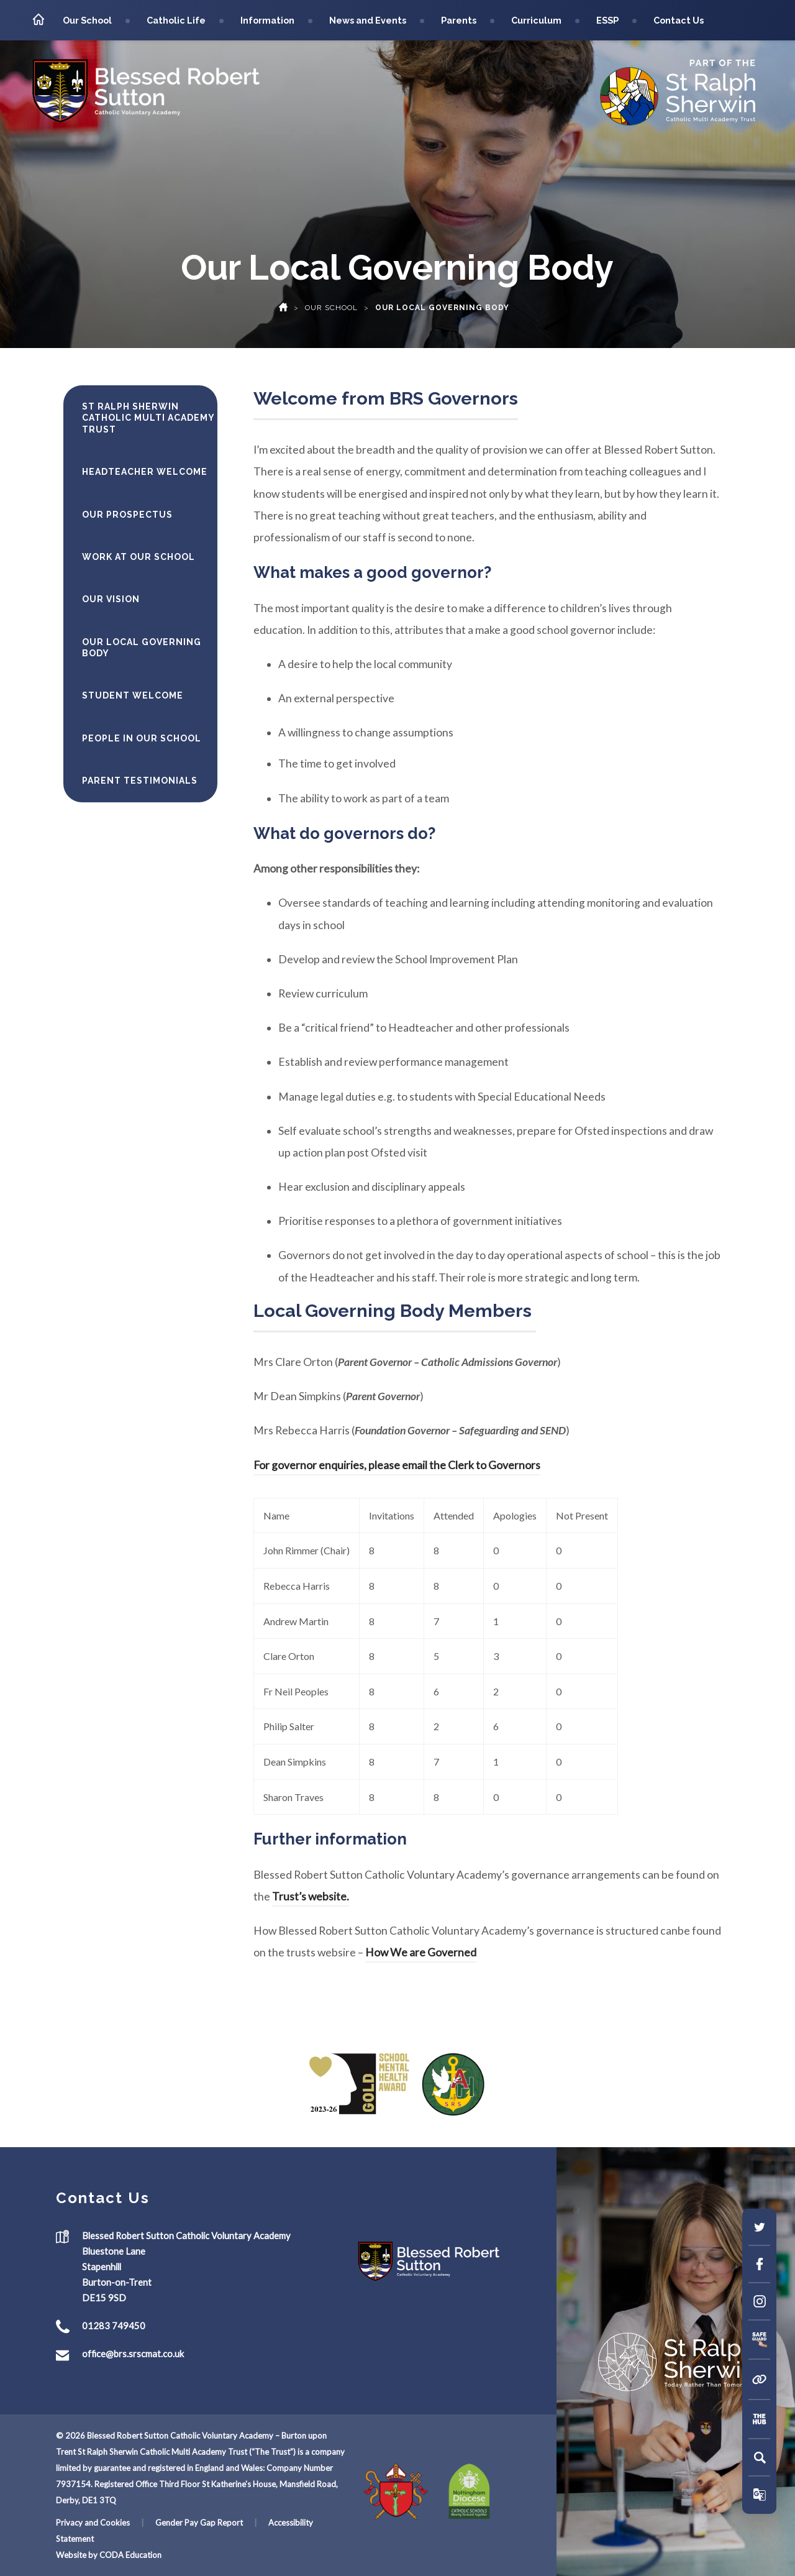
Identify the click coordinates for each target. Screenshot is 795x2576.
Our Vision (111, 599)
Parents (458, 20)
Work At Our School (138, 557)
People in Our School (141, 738)
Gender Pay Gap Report (199, 2523)
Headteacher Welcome (144, 472)
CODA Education (130, 2555)
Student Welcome (132, 695)
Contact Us (678, 20)
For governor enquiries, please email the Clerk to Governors (396, 1465)
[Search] (759, 2457)
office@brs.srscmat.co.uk (133, 2354)
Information (267, 20)
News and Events (367, 20)
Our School (87, 20)
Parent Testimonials (140, 781)
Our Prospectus (127, 515)
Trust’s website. (310, 1896)
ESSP (607, 20)
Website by (77, 2555)
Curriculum (536, 20)
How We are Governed (420, 1952)
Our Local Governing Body (141, 647)
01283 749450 (113, 2326)
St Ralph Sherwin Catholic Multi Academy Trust (148, 417)
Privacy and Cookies (93, 2523)
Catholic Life (176, 20)
